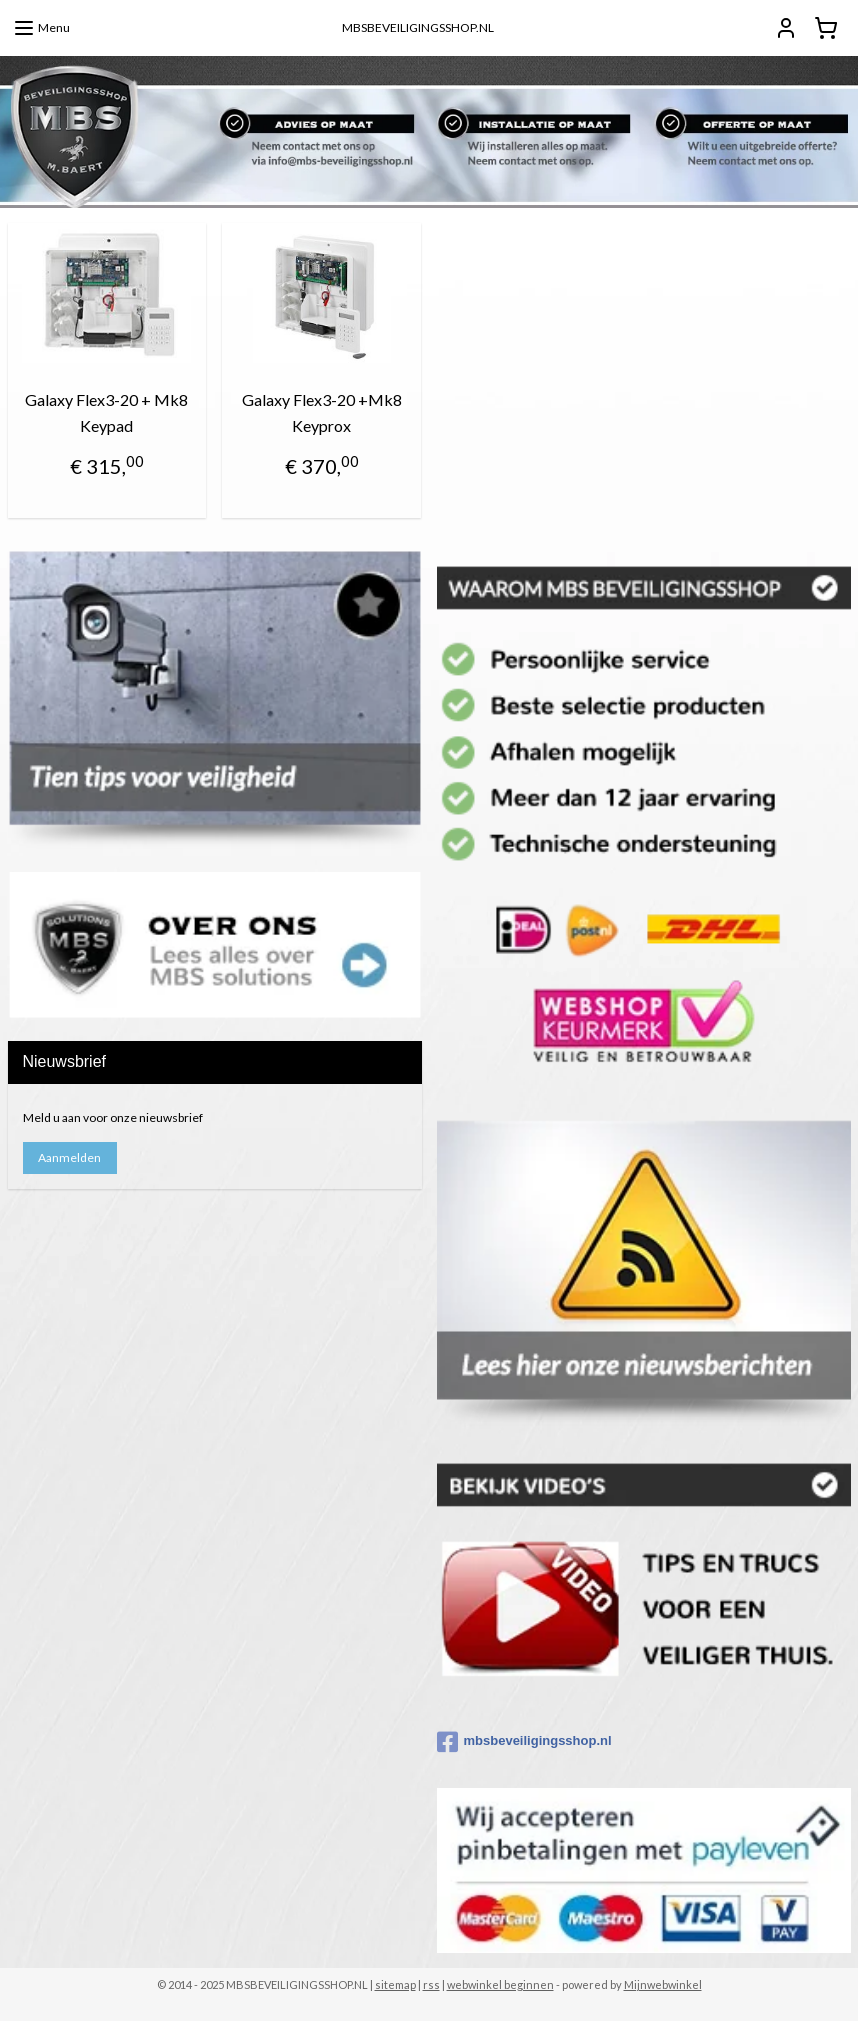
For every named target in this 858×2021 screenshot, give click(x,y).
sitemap (395, 1984)
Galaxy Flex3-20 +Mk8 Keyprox (322, 412)
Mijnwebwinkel (663, 1984)
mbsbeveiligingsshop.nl (524, 1742)
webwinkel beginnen (500, 1984)
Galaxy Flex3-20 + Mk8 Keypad (106, 412)
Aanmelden (69, 1157)
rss (431, 1984)
